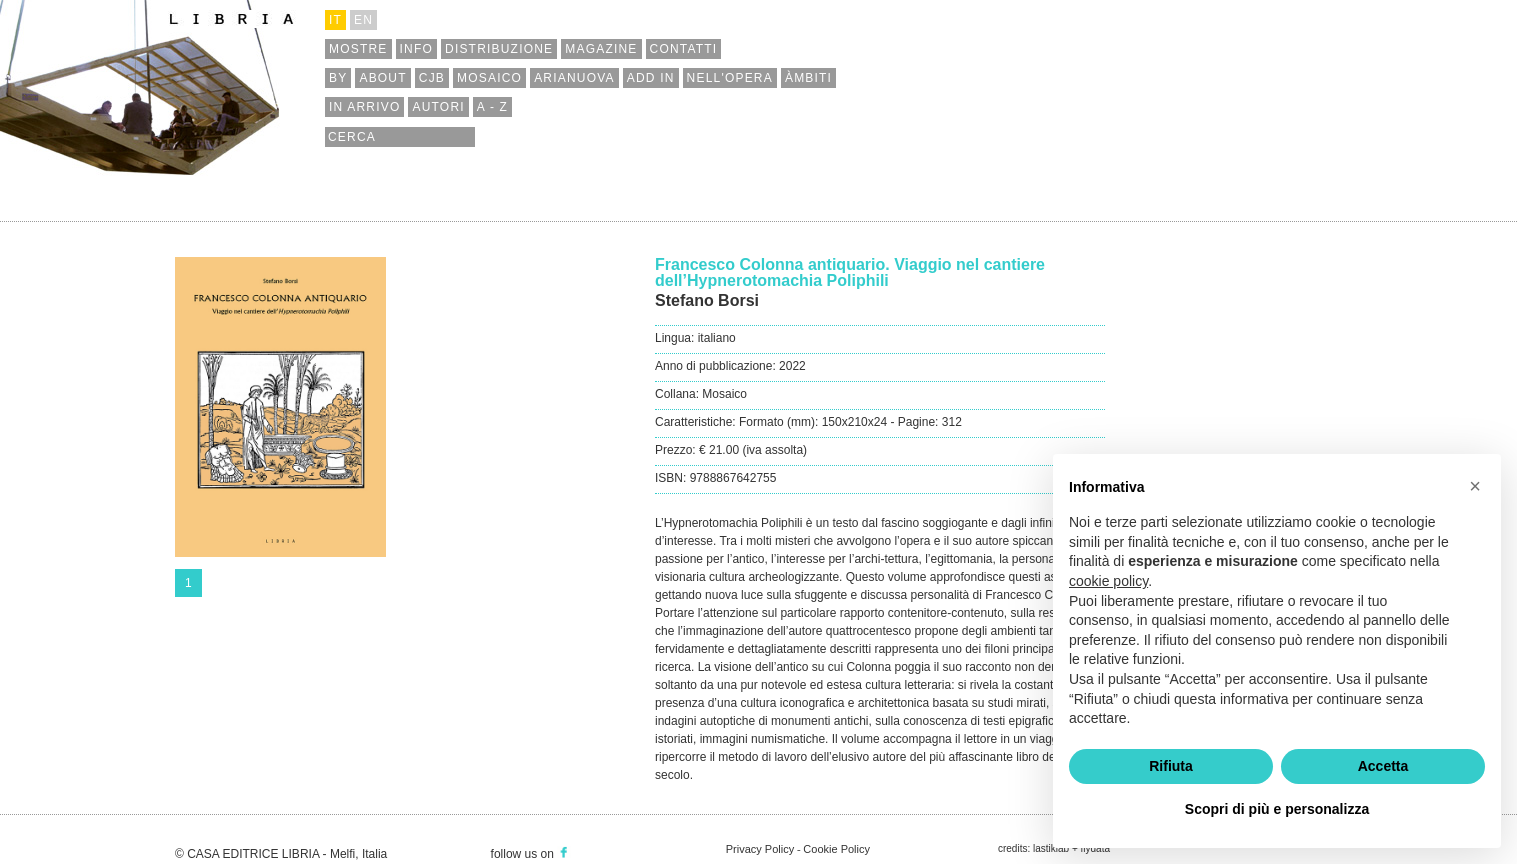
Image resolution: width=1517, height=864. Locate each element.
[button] (1475, 486)
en (363, 20)
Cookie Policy (836, 849)
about (382, 78)
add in (651, 78)
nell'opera (730, 78)
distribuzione (499, 49)
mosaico (489, 78)
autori (438, 107)
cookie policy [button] (1108, 581)
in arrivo (364, 107)
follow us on (531, 854)
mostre (358, 49)
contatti (684, 49)
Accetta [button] (1383, 766)
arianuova (574, 78)
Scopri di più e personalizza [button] (1277, 809)
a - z (492, 107)
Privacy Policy (760, 849)
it (335, 20)
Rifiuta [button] (1171, 766)
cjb (432, 78)
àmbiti (808, 78)
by (338, 78)
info (416, 49)
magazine (601, 49)
